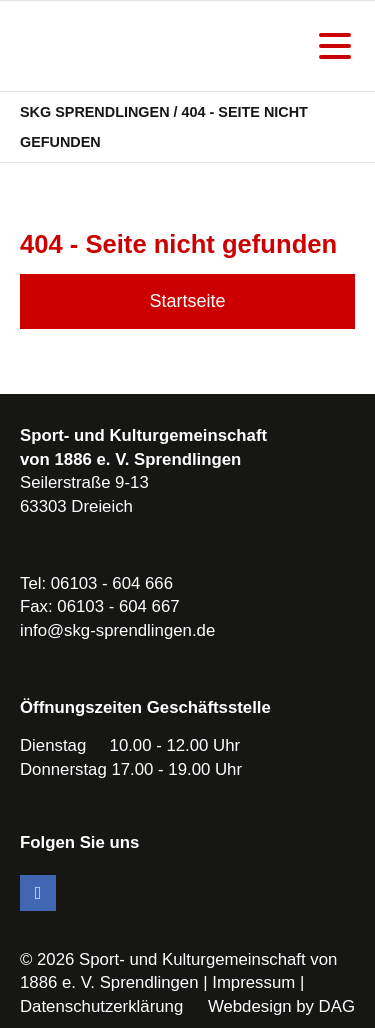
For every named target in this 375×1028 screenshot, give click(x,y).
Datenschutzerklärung (101, 1006)
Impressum (253, 982)
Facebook (38, 893)
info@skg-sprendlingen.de (117, 630)
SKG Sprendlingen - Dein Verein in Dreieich (125, 46)
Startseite (187, 301)
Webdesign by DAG (281, 1006)
